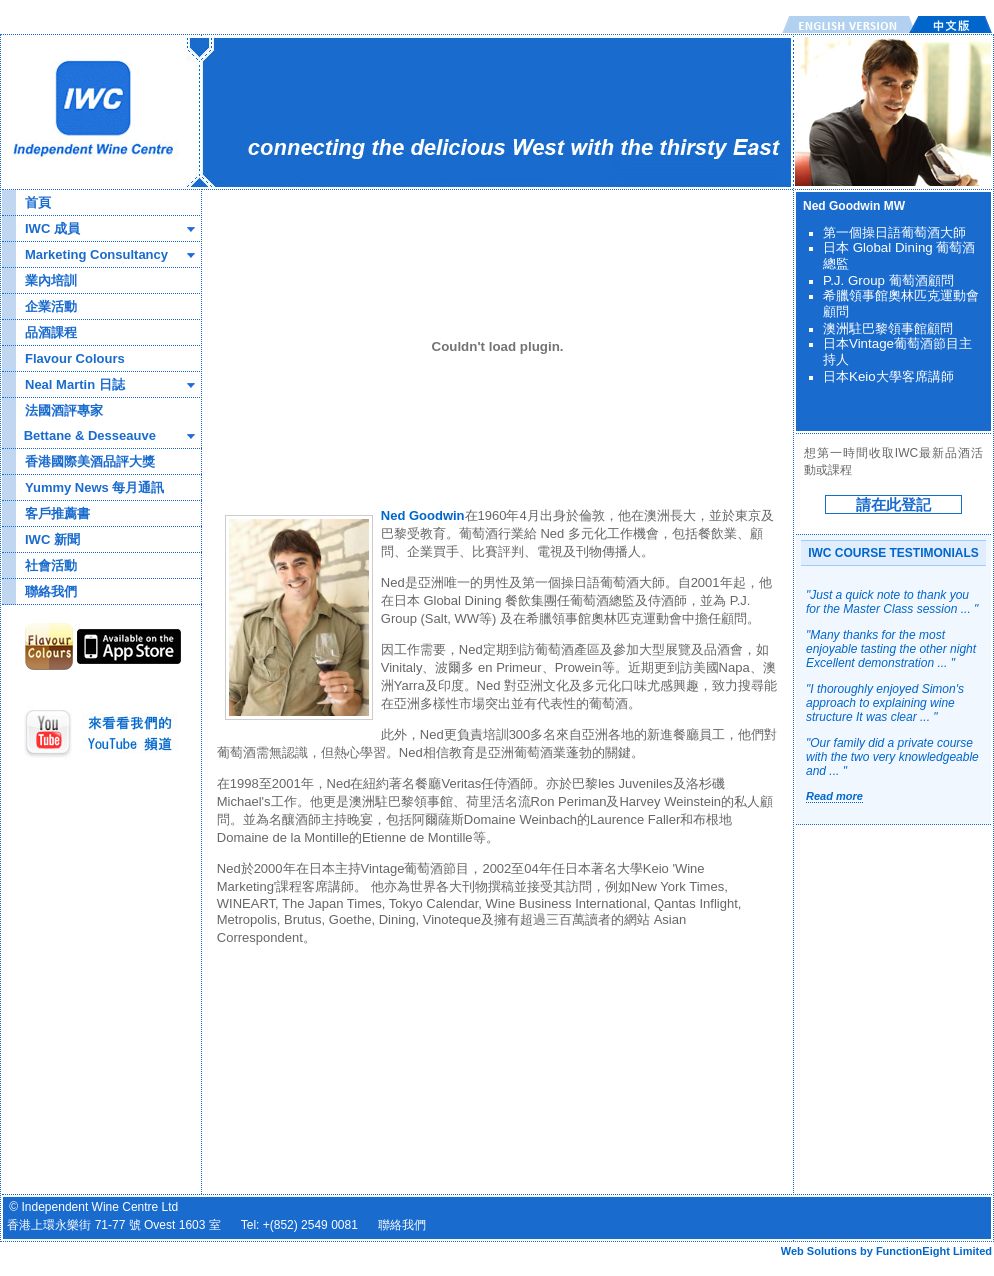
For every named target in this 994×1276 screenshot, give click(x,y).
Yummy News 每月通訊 (94, 487)
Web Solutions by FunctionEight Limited (886, 1251)
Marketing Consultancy (96, 254)
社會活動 (51, 565)
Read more (834, 796)
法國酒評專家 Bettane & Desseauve (79, 423)
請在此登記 (893, 504)
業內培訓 (51, 280)
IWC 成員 (52, 228)
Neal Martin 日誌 (75, 384)
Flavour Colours (75, 358)
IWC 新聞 (52, 539)
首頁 (38, 202)
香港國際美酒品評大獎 (90, 461)
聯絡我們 (51, 591)
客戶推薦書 (57, 513)
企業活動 (51, 306)
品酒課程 (51, 332)
